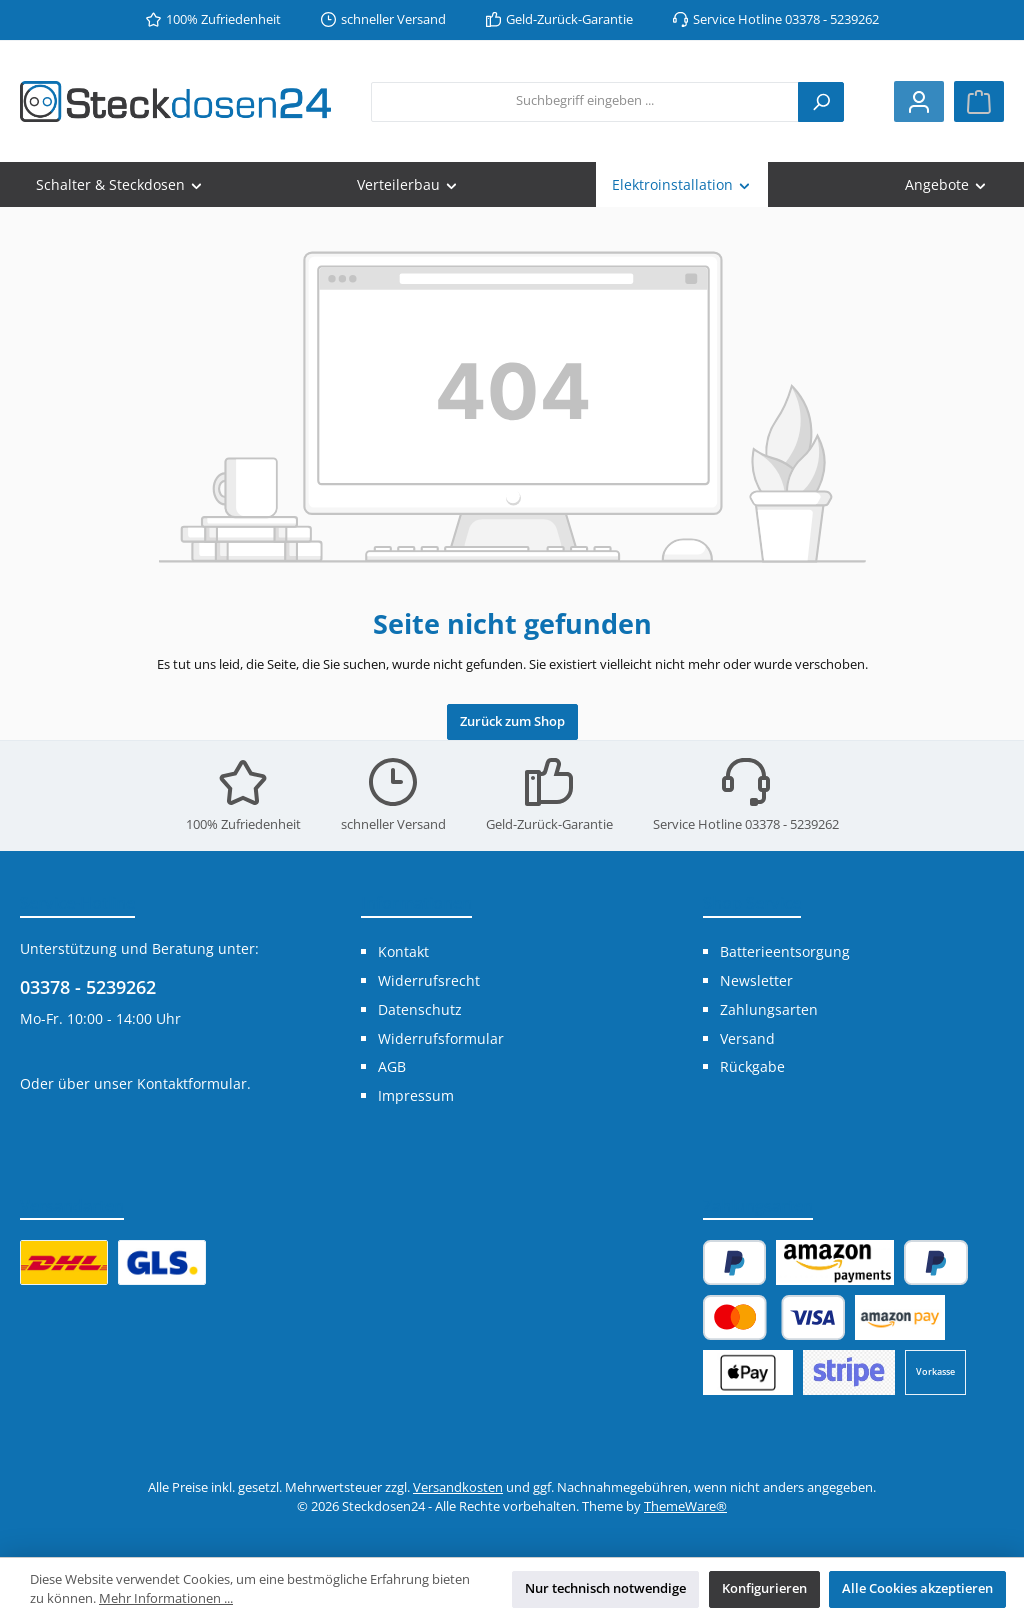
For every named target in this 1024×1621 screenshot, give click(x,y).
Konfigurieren (764, 1588)
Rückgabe (752, 1066)
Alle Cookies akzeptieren (917, 1588)
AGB (392, 1066)
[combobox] (585, 102)
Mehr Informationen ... (166, 1598)
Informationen (416, 903)
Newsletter (756, 980)
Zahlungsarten (769, 1009)
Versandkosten (458, 1487)
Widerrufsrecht (429, 980)
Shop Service (752, 903)
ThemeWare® (685, 1506)
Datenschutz (420, 1009)
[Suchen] (821, 102)
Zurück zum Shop (512, 721)
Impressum (416, 1095)
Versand (747, 1038)
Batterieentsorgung (785, 951)
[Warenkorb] (979, 101)
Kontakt (403, 951)
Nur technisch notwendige (605, 1588)
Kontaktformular (192, 1083)
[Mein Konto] (919, 101)
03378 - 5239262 (88, 987)
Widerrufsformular (441, 1038)
